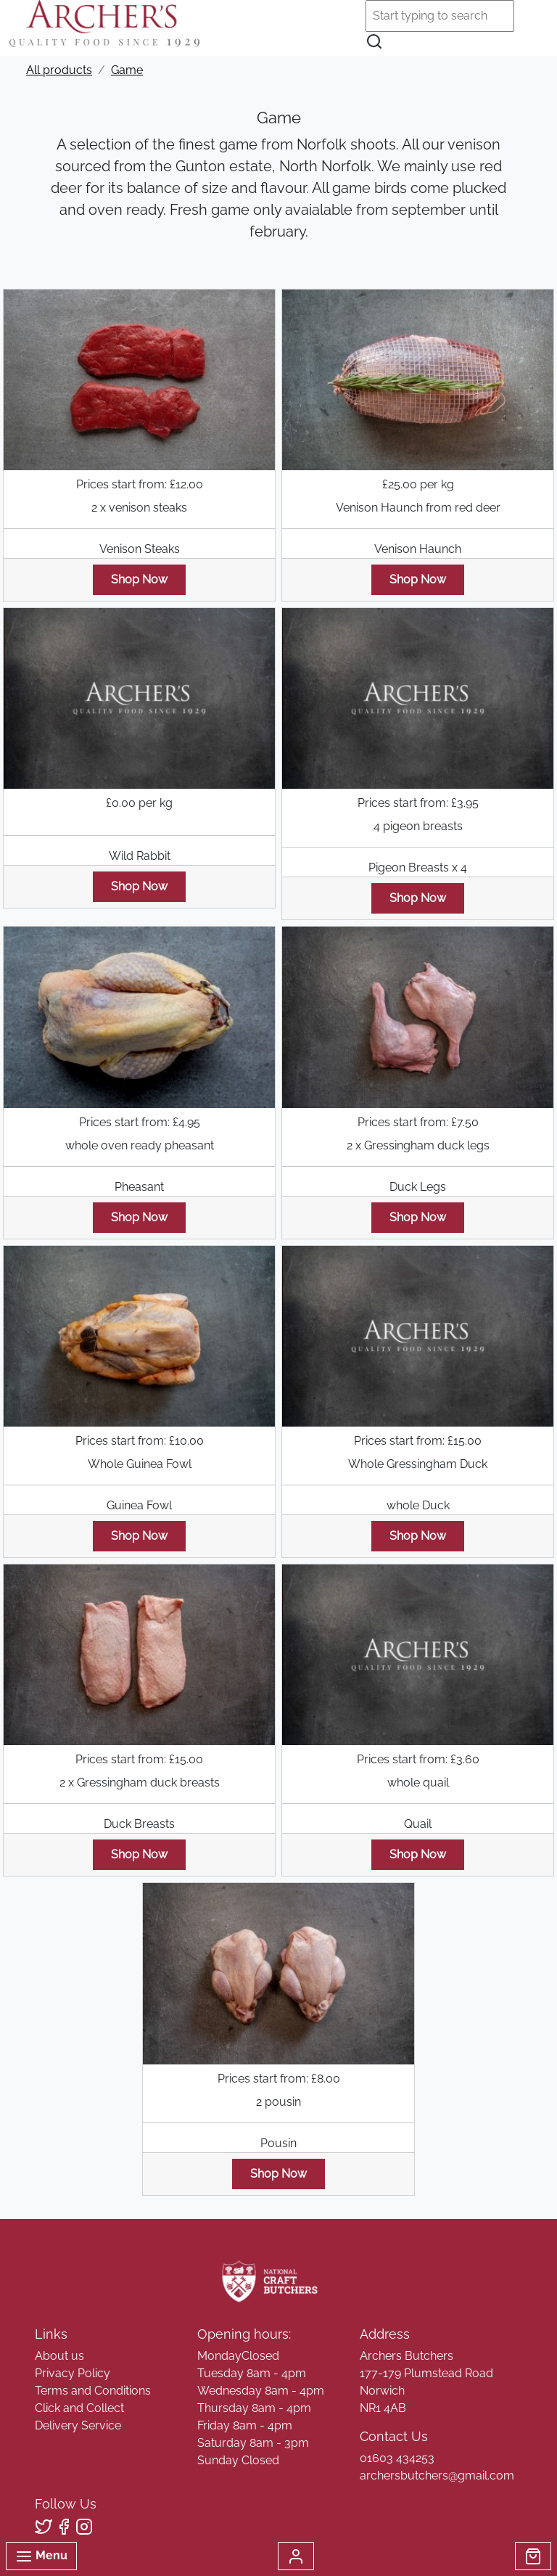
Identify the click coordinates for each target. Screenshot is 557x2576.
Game (127, 70)
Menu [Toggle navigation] (41, 2556)
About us (59, 2356)
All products (59, 70)
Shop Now (139, 579)
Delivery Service (78, 2425)
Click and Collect (79, 2408)
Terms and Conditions (93, 2390)
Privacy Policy (72, 2373)
